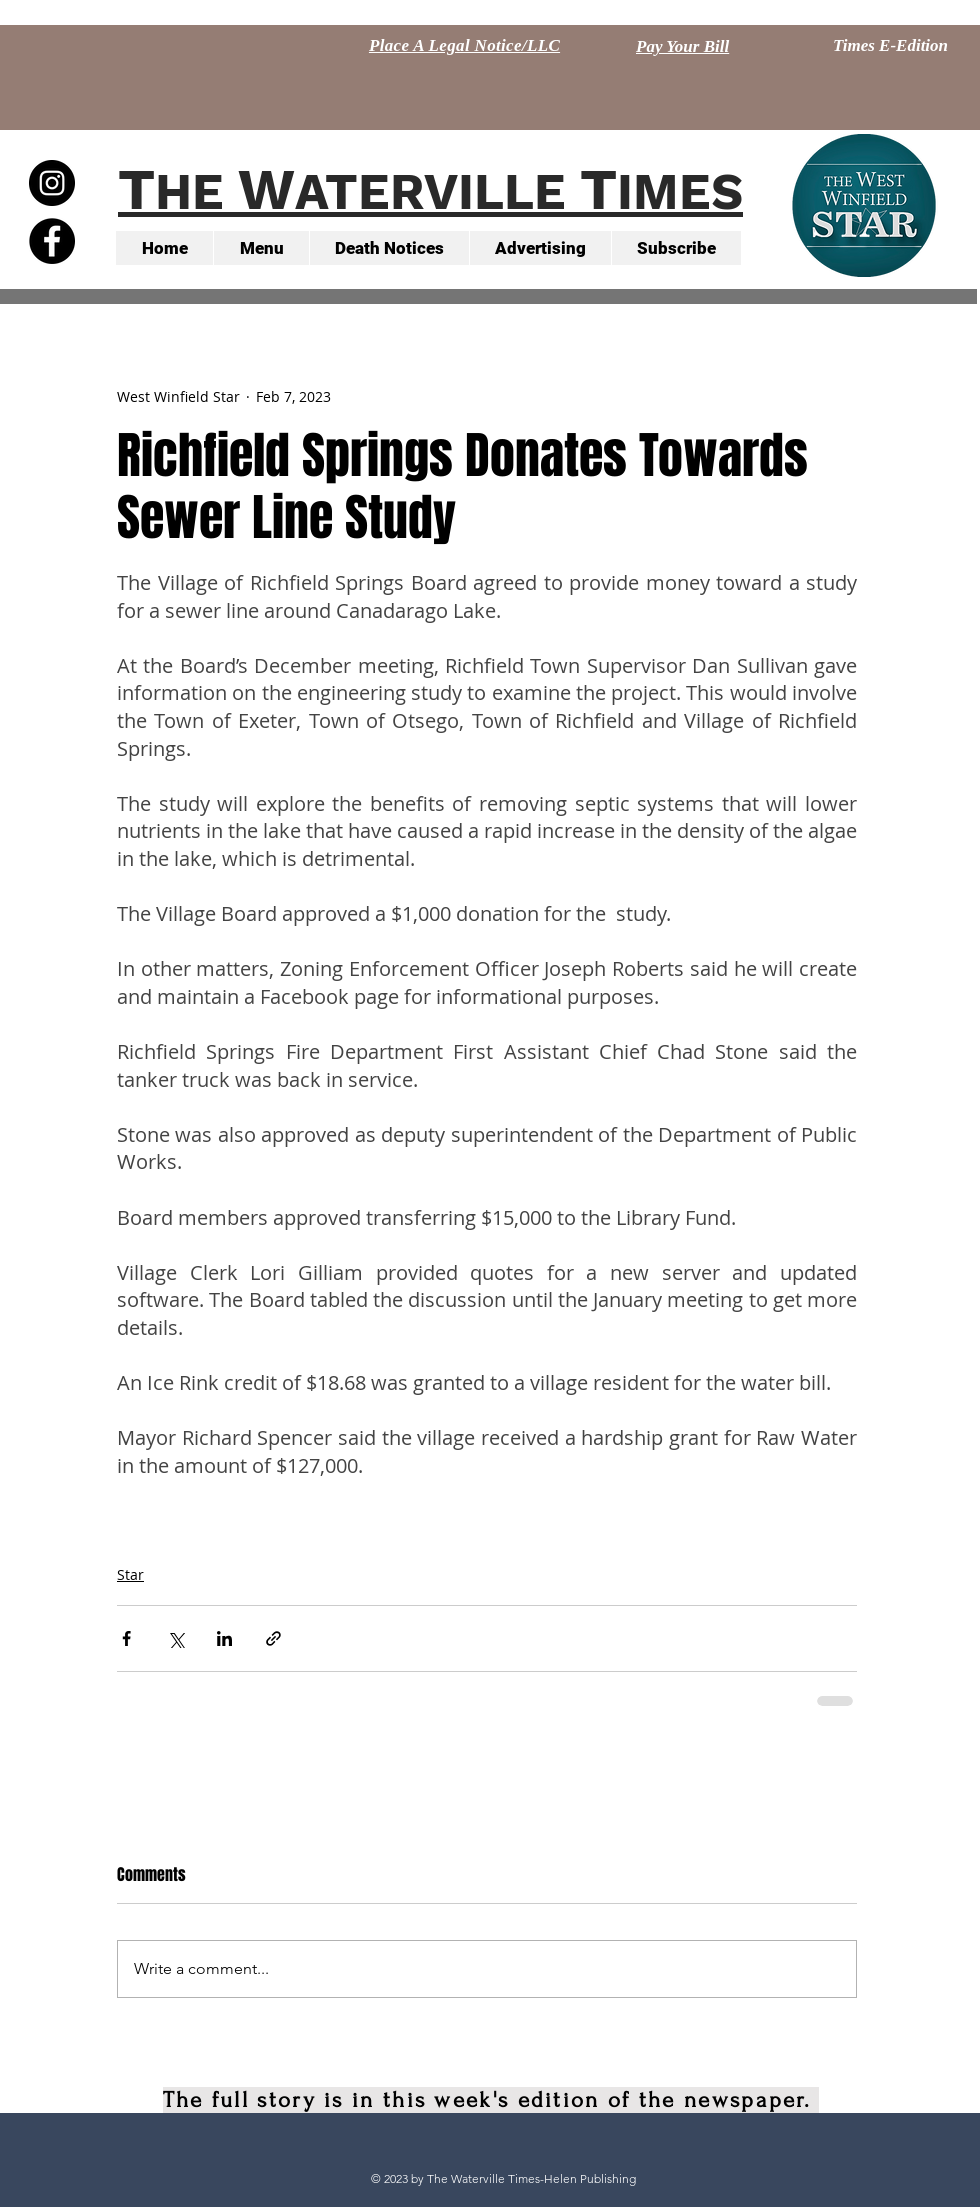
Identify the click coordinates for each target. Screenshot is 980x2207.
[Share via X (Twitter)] (175, 1638)
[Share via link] (273, 1638)
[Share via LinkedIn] (224, 1638)
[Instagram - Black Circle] (52, 183)
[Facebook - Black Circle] (52, 241)
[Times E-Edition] (890, 46)
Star (130, 1574)
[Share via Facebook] (126, 1638)
